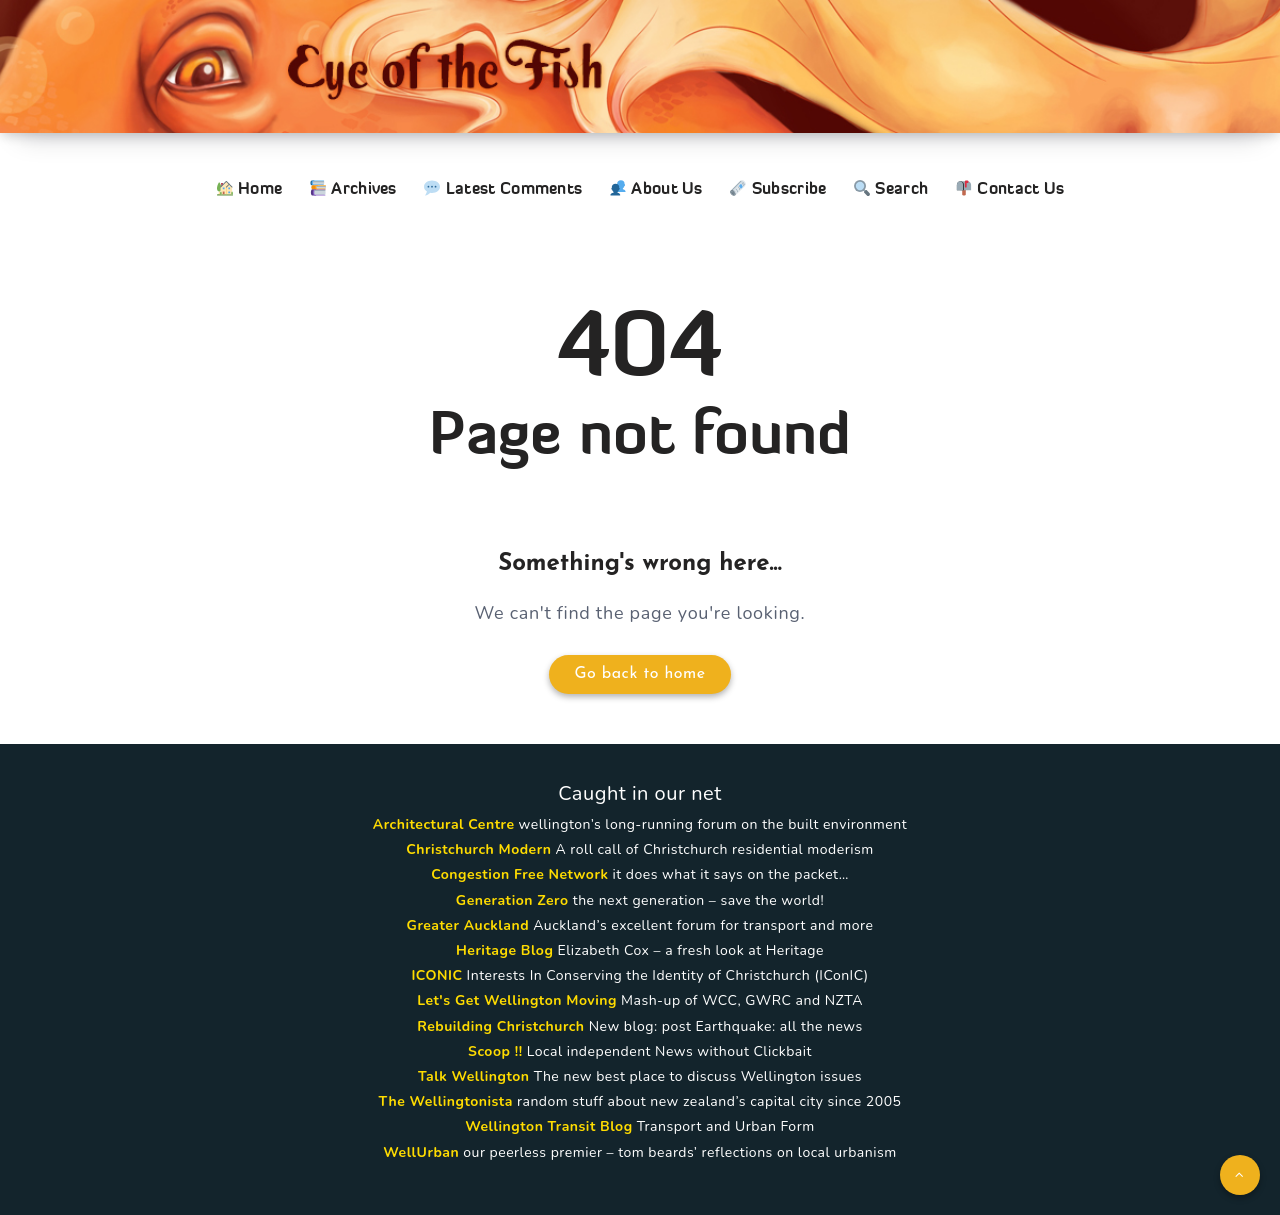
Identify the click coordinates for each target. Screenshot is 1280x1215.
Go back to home (639, 674)
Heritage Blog (504, 950)
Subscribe (778, 188)
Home (250, 188)
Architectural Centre (444, 824)
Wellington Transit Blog (548, 1126)
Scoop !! (495, 1051)
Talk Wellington (474, 1076)
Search (891, 188)
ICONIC (436, 975)
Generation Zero (512, 900)
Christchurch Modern (478, 849)
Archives (353, 188)
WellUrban (421, 1152)
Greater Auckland (468, 925)
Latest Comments (503, 188)
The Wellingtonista (446, 1101)
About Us (656, 188)
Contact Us (1010, 188)
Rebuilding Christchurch (500, 1026)
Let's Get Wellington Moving (517, 1000)
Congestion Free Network (519, 874)
